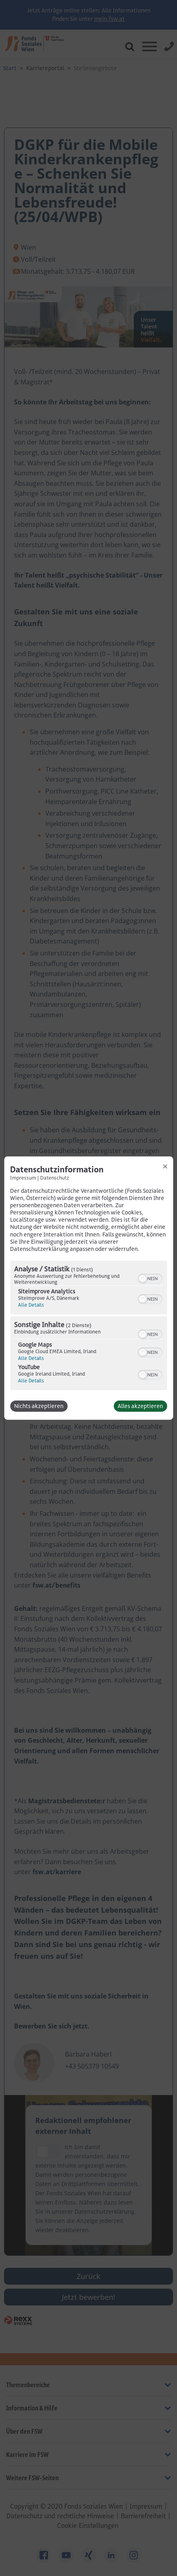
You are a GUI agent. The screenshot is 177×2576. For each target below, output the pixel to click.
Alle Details (31, 1305)
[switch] (150, 1278)
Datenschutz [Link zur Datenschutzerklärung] (54, 1177)
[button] (142, 1278)
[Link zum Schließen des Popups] (165, 1166)
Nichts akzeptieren (38, 1406)
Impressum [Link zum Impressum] (23, 1177)
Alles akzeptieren (140, 1406)
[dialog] (88, 1288)
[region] (88, 1326)
